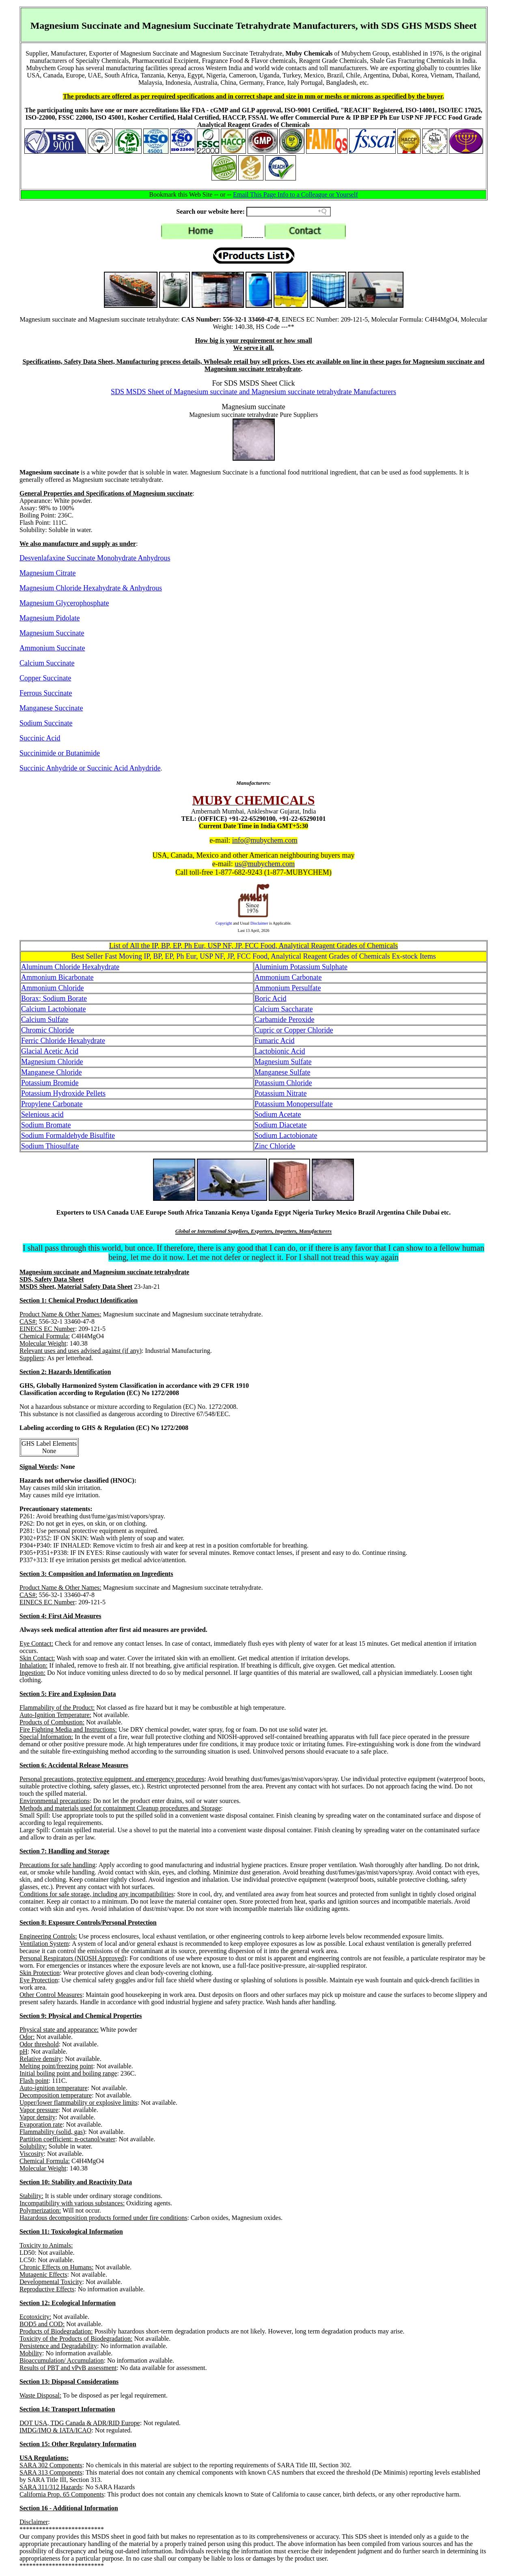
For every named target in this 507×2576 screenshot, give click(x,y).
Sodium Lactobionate (286, 1135)
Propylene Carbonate (51, 1104)
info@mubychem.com (265, 840)
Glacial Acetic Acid (49, 1051)
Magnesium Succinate (51, 633)
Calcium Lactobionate (53, 1009)
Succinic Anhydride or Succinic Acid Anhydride (89, 768)
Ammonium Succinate (52, 648)
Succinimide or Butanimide (59, 753)
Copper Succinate (45, 678)
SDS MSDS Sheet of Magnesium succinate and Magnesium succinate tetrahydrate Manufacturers (253, 392)
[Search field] (288, 212)
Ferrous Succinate (45, 693)
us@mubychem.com (265, 864)
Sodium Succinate (45, 723)
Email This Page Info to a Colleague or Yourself (295, 194)
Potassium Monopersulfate (293, 1104)
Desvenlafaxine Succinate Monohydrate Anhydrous (94, 558)
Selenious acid (42, 1114)
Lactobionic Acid (280, 1051)
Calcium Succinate (46, 663)
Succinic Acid (39, 738)
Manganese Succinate (51, 708)
